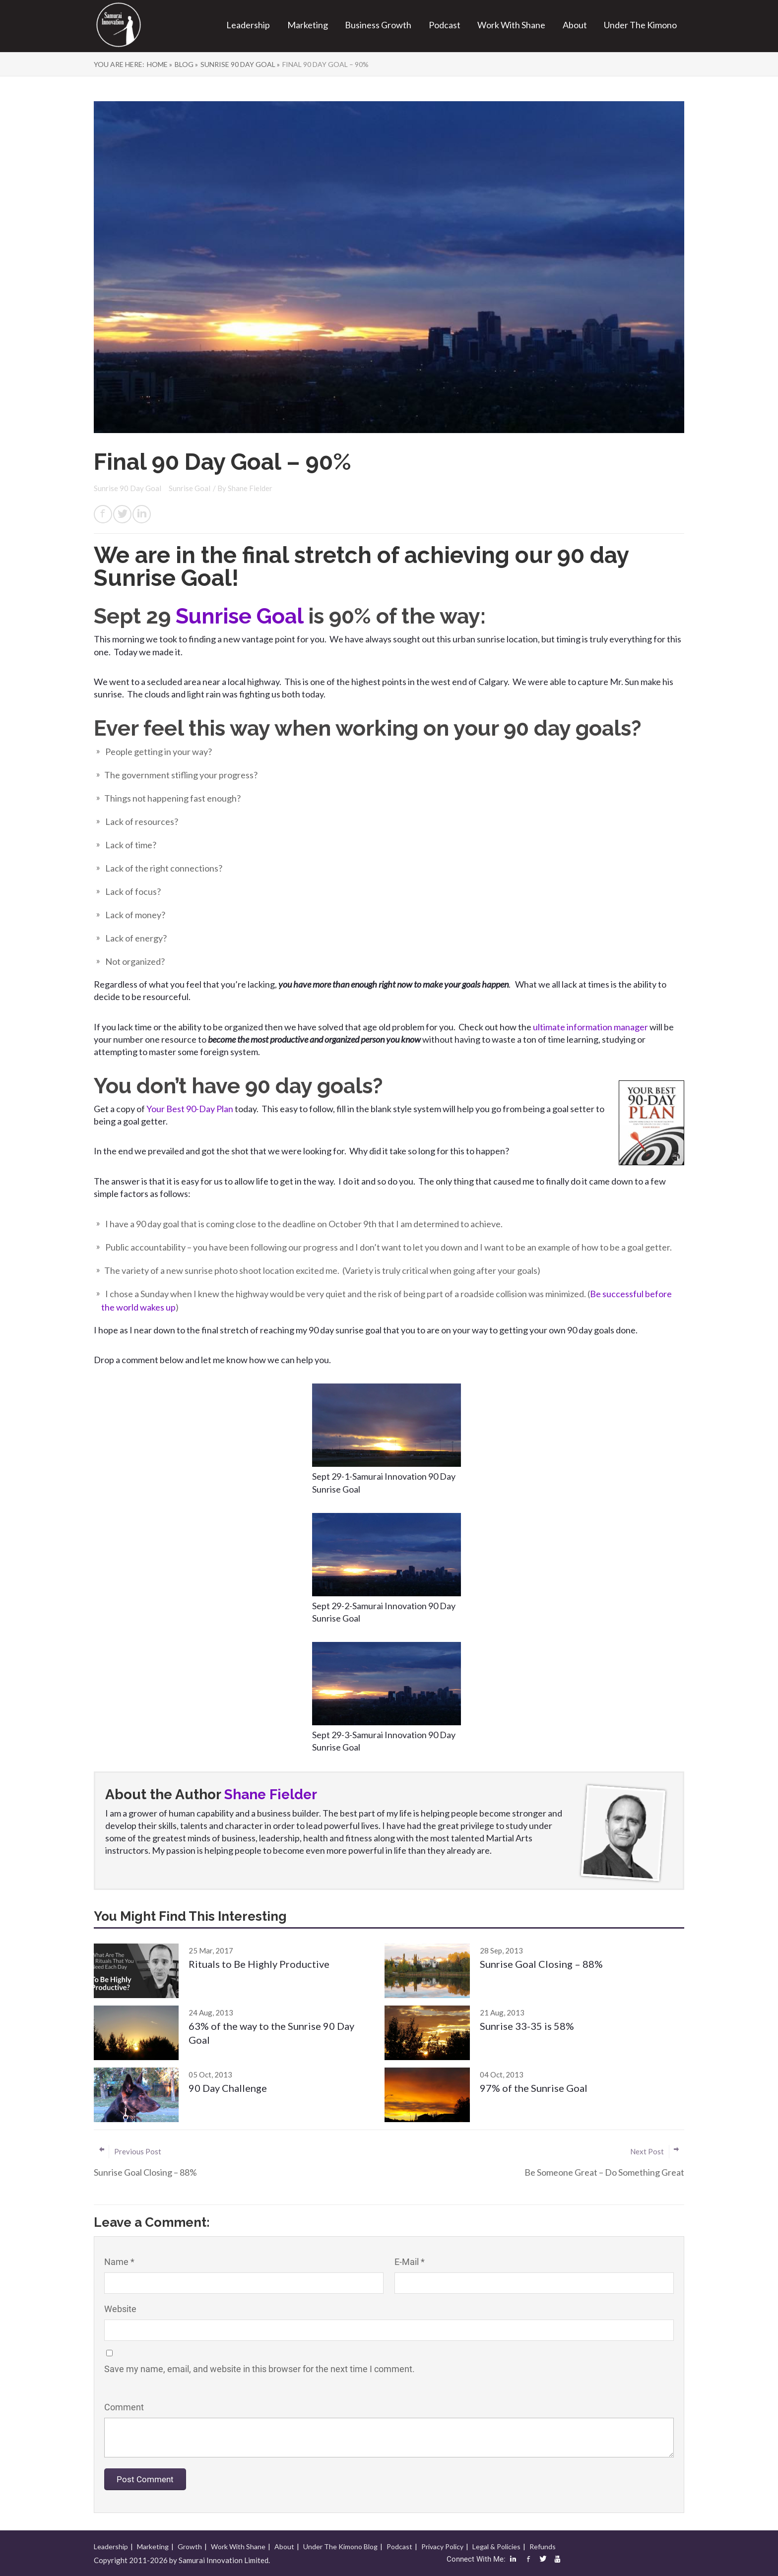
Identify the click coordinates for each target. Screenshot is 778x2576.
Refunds (542, 2546)
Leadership (248, 24)
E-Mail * (409, 2262)
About (575, 24)
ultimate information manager (590, 1026)
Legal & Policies (496, 2546)
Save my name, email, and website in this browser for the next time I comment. (259, 2369)
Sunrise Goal (189, 488)
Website (120, 2309)
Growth (190, 2546)
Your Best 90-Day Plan (190, 1108)
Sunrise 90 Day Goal (128, 488)
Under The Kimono (640, 24)
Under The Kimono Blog (340, 2546)
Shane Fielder (250, 488)
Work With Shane (511, 24)
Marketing (307, 24)
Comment (124, 2407)
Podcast (444, 24)
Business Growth (378, 24)
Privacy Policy (442, 2546)
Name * (119, 2262)
